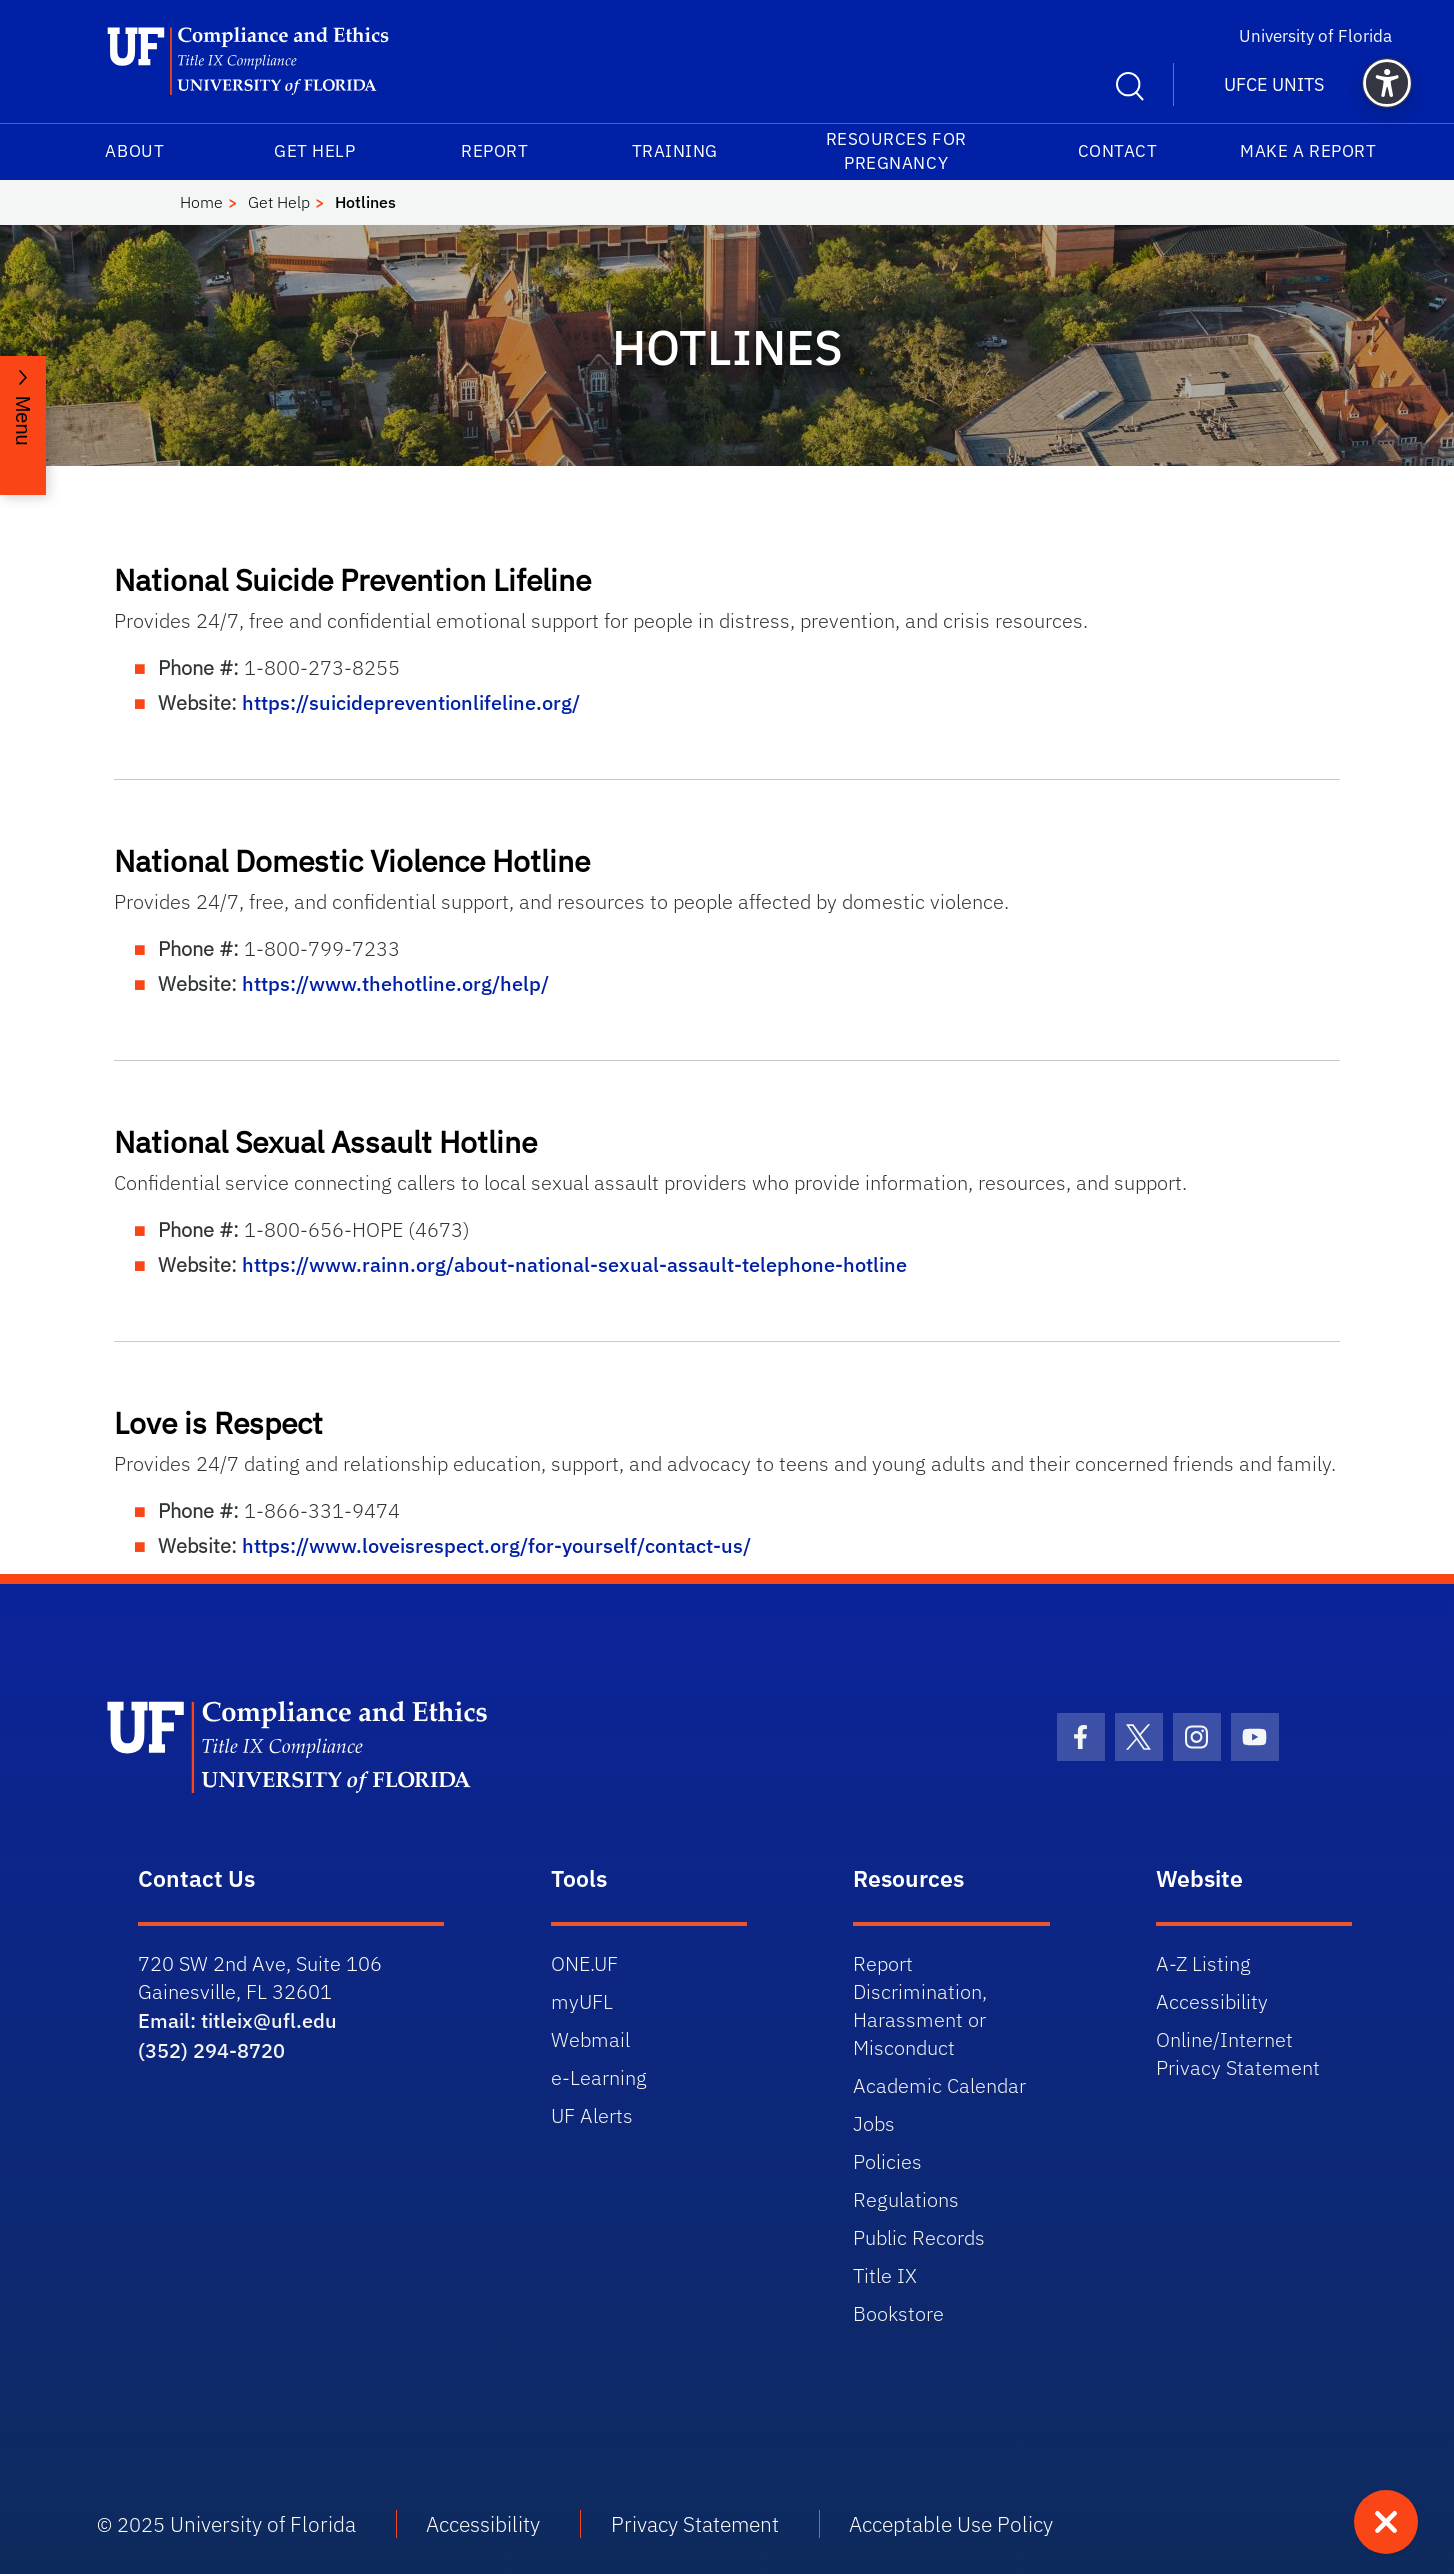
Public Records (919, 2237)
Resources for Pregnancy (896, 151)
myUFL (582, 2001)
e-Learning (599, 2077)
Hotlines (365, 202)
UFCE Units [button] (1274, 84)
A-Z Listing (1203, 1963)
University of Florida (1315, 36)
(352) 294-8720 (211, 2050)
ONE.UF (584, 1963)
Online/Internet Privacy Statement (1238, 2053)
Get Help (314, 151)
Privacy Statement (695, 2524)
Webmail (590, 2039)
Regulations (906, 2199)
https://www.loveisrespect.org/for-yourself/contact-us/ (496, 1545)
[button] (1387, 83)
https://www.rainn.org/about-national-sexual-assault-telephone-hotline (574, 1264)
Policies (887, 2161)
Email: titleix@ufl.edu (237, 2020)
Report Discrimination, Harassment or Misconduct (920, 2005)
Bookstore (898, 2313)
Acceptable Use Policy (951, 2524)
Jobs (874, 2123)
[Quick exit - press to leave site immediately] (1386, 2522)
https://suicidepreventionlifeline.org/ (411, 702)
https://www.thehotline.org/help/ (395, 983)
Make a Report (1308, 151)
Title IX (885, 2275)
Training (675, 151)
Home (201, 202)
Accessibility (1212, 2001)
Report (494, 151)
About (134, 151)
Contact (1118, 151)
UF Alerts (592, 2115)
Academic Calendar (939, 2085)
